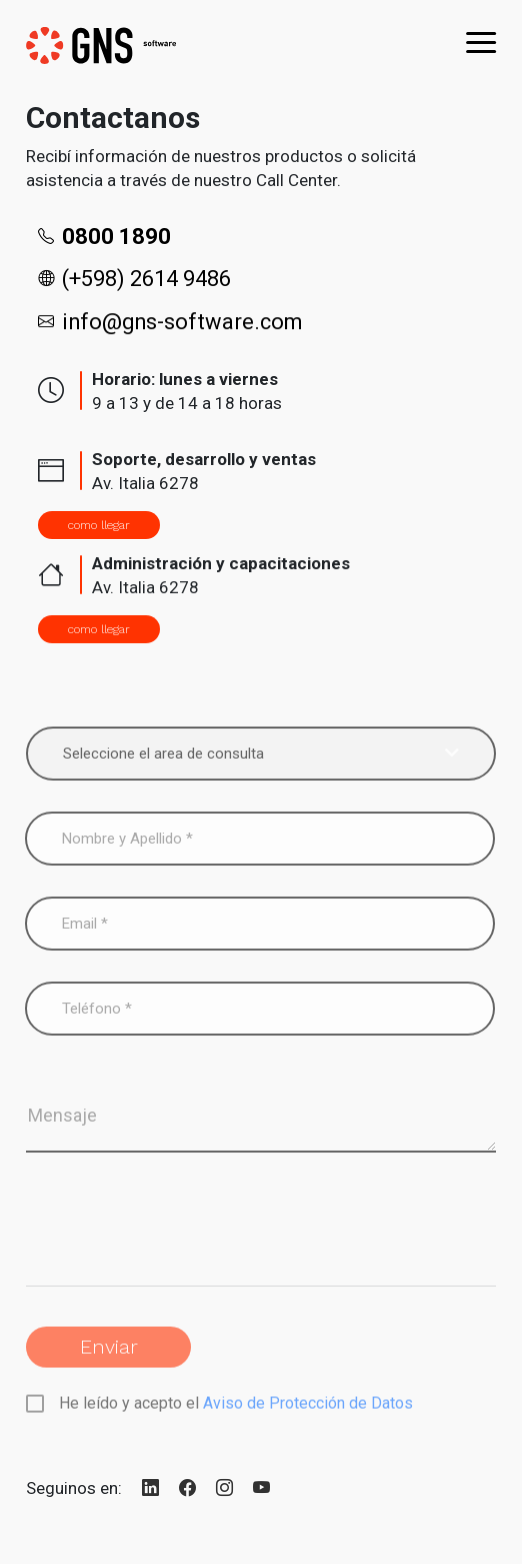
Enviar (109, 1362)
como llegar (99, 525)
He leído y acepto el (234, 1418)
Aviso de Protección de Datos (308, 1418)
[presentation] (178, 1246)
